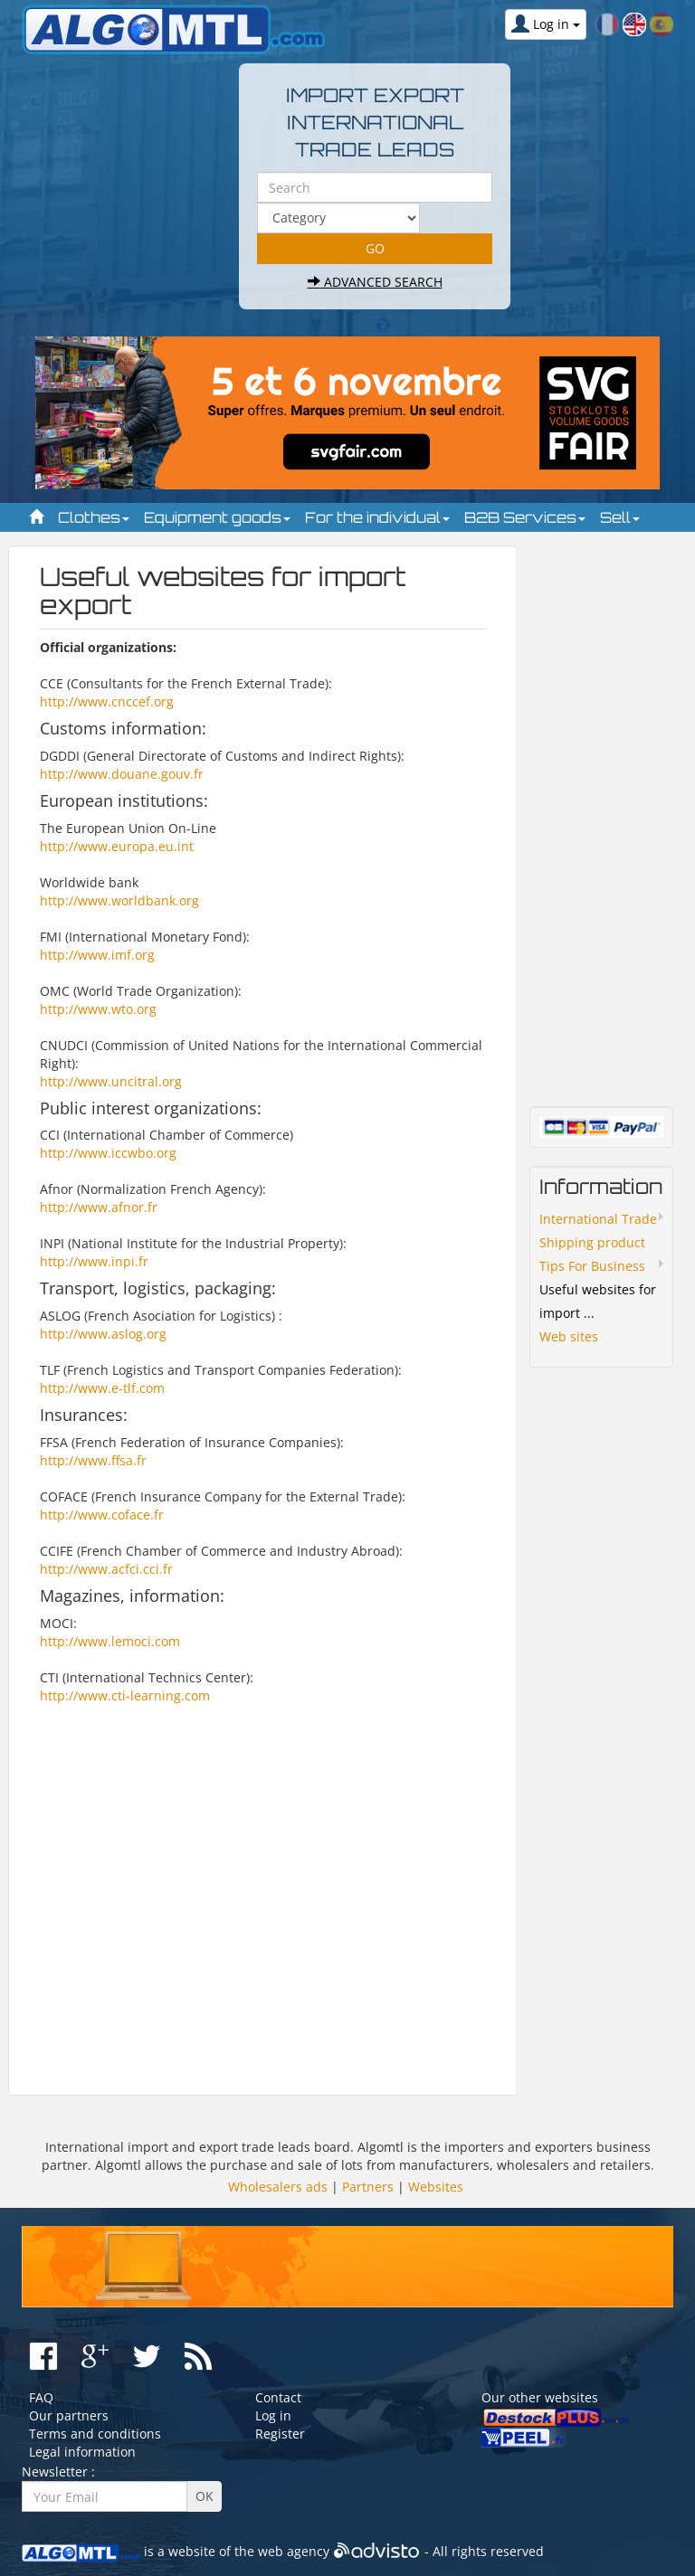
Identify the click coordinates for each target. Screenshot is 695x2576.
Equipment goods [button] (217, 517)
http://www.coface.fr (102, 1514)
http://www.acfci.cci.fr (106, 1568)
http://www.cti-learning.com (125, 1695)
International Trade (598, 1218)
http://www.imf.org (97, 954)
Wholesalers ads (278, 2186)
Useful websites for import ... (597, 1301)
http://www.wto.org (98, 1009)
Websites (435, 2186)
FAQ (41, 2397)
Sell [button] (620, 517)
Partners (368, 2186)
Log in (273, 2415)
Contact (278, 2397)
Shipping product (592, 1242)
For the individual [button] (377, 517)
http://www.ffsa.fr (93, 1460)
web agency (293, 2551)
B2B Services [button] (525, 517)
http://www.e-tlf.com (102, 1388)
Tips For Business (592, 1265)
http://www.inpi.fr (94, 1261)
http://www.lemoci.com (110, 1641)
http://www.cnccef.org (107, 701)
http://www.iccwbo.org (108, 1152)
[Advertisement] (262, 1891)
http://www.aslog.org (103, 1333)
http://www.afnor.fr (98, 1207)
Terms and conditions (95, 2433)
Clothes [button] (93, 517)
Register (280, 2433)
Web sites (568, 1336)
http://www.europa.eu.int (117, 846)
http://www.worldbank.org (119, 900)
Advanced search (375, 281)
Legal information (82, 2451)
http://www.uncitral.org (111, 1081)
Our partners (69, 2415)
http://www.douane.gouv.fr (122, 773)
